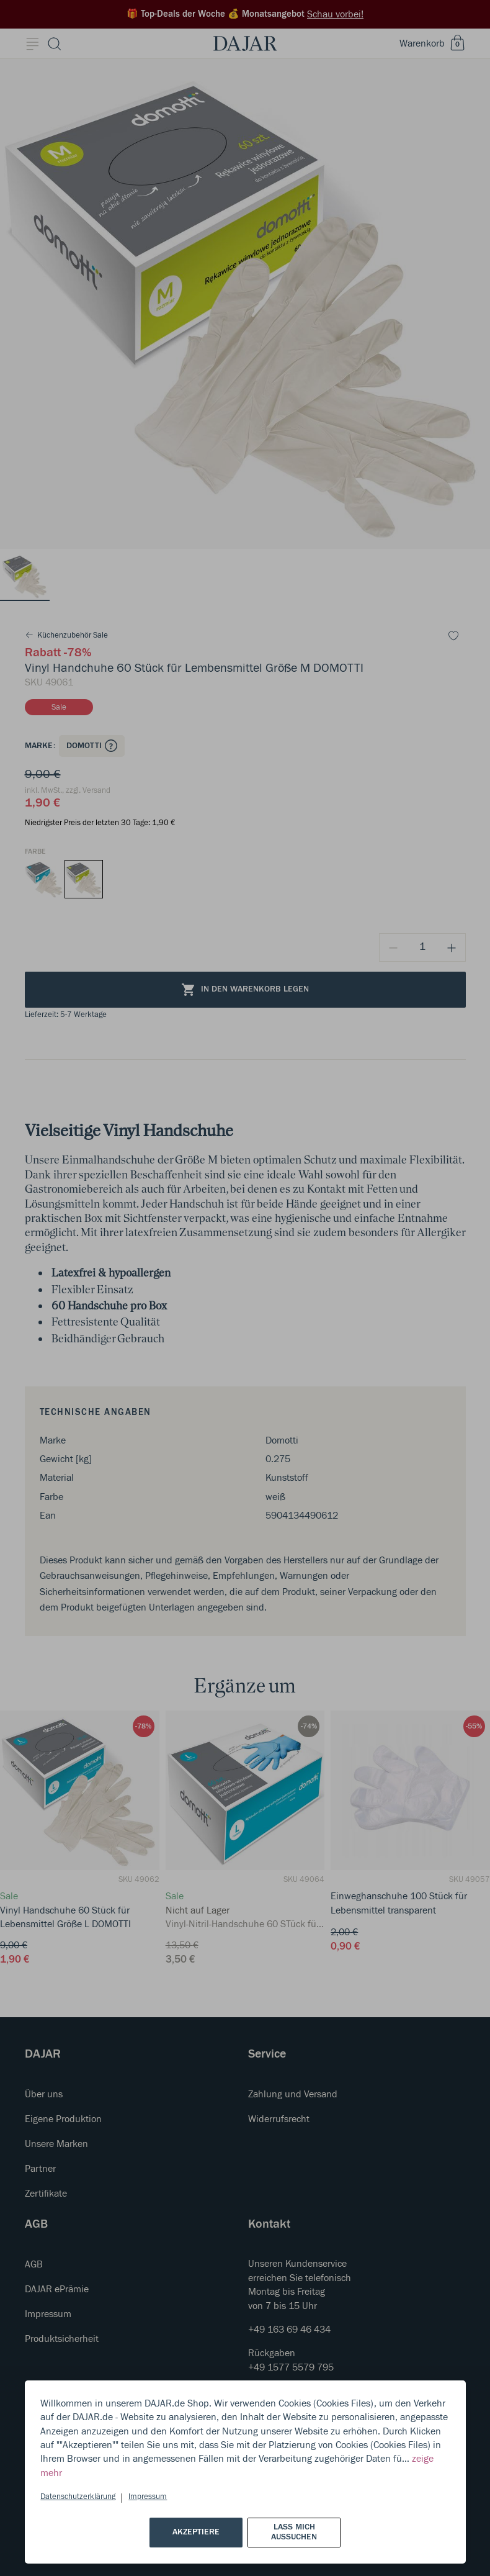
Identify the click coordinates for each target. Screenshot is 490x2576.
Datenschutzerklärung (77, 2497)
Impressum (147, 2497)
